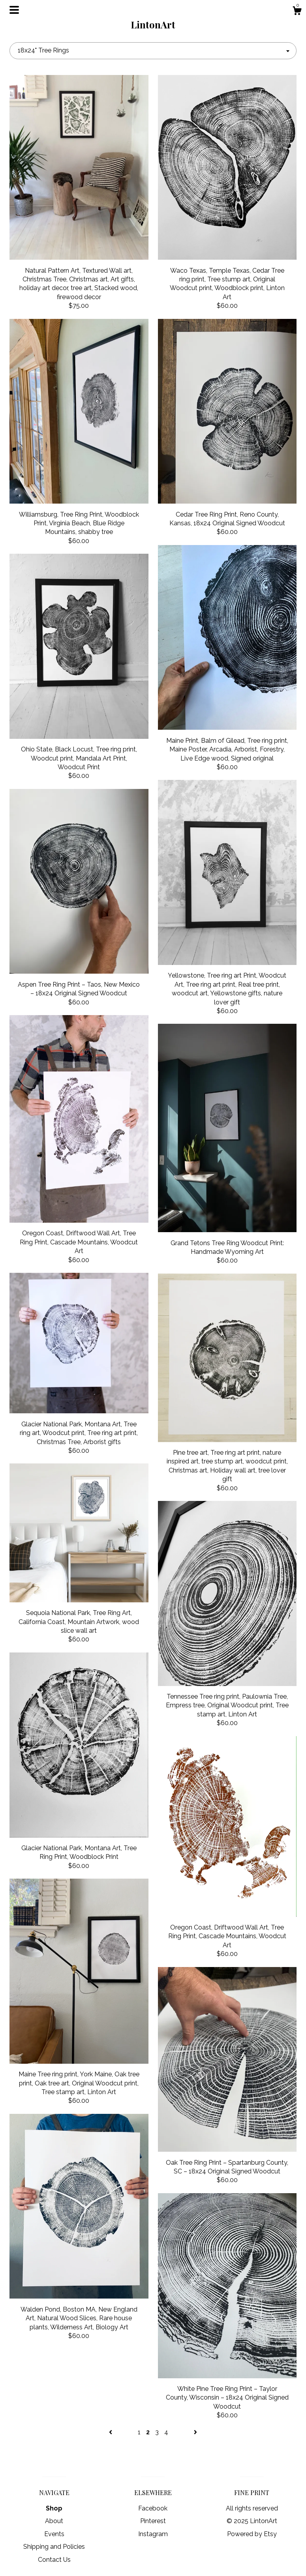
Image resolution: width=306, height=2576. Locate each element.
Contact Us (54, 2559)
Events (54, 2534)
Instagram (153, 2534)
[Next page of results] (195, 2432)
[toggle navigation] (14, 10)
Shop (54, 2508)
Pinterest (153, 2521)
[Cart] (297, 12)
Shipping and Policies (54, 2546)
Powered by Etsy (252, 2534)
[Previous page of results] (111, 2432)
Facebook (152, 2508)
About (54, 2521)
